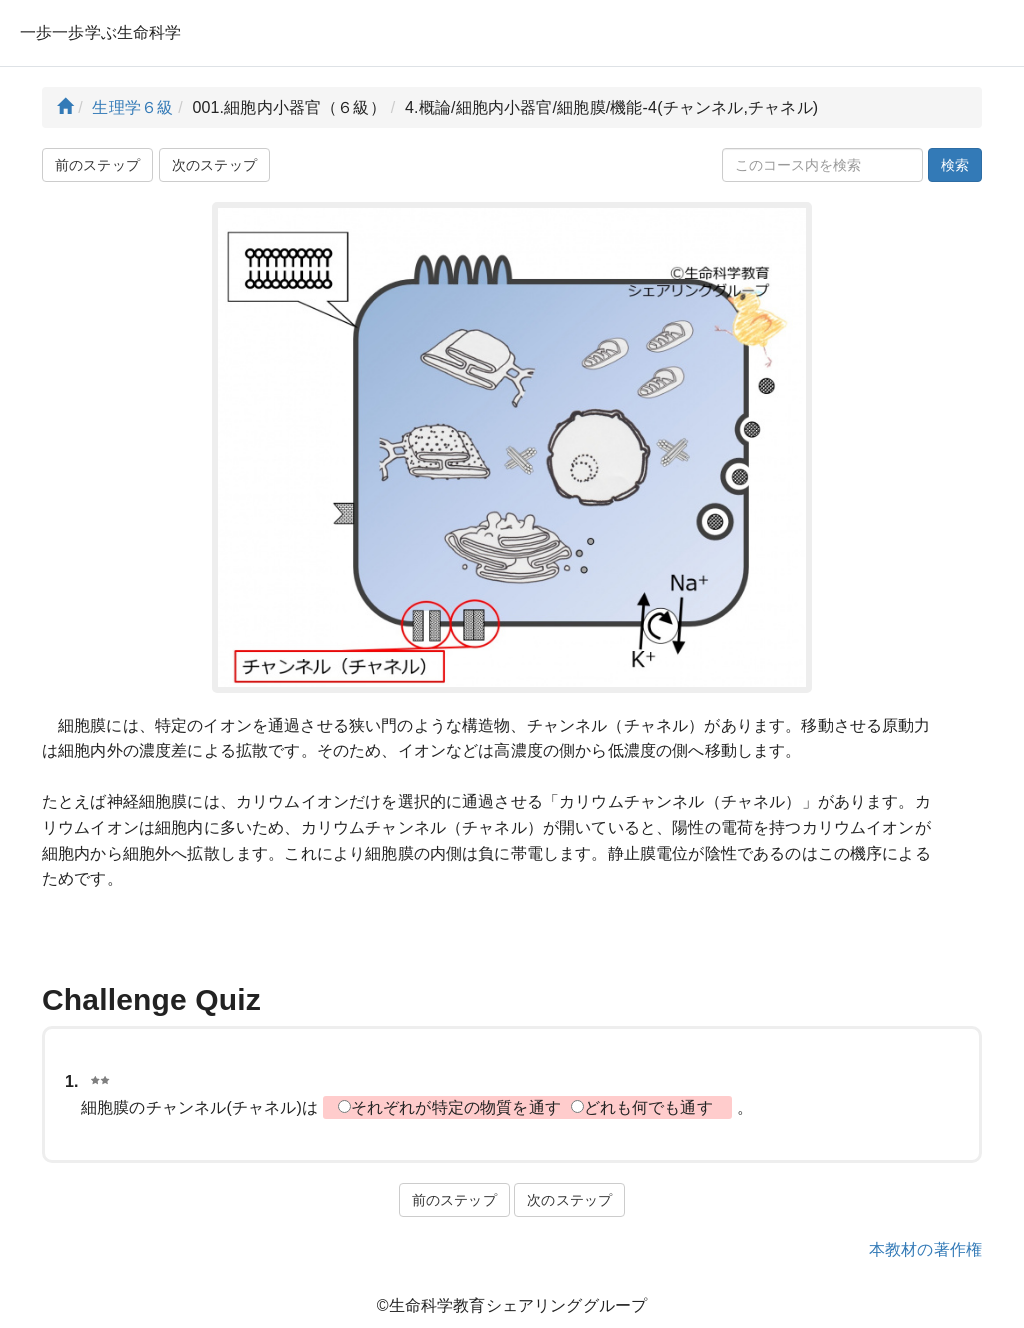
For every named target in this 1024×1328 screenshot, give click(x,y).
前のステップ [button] (97, 165)
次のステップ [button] (214, 165)
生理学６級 (132, 107)
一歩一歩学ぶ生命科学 (101, 32)
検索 (955, 165)
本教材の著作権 (925, 1249)
